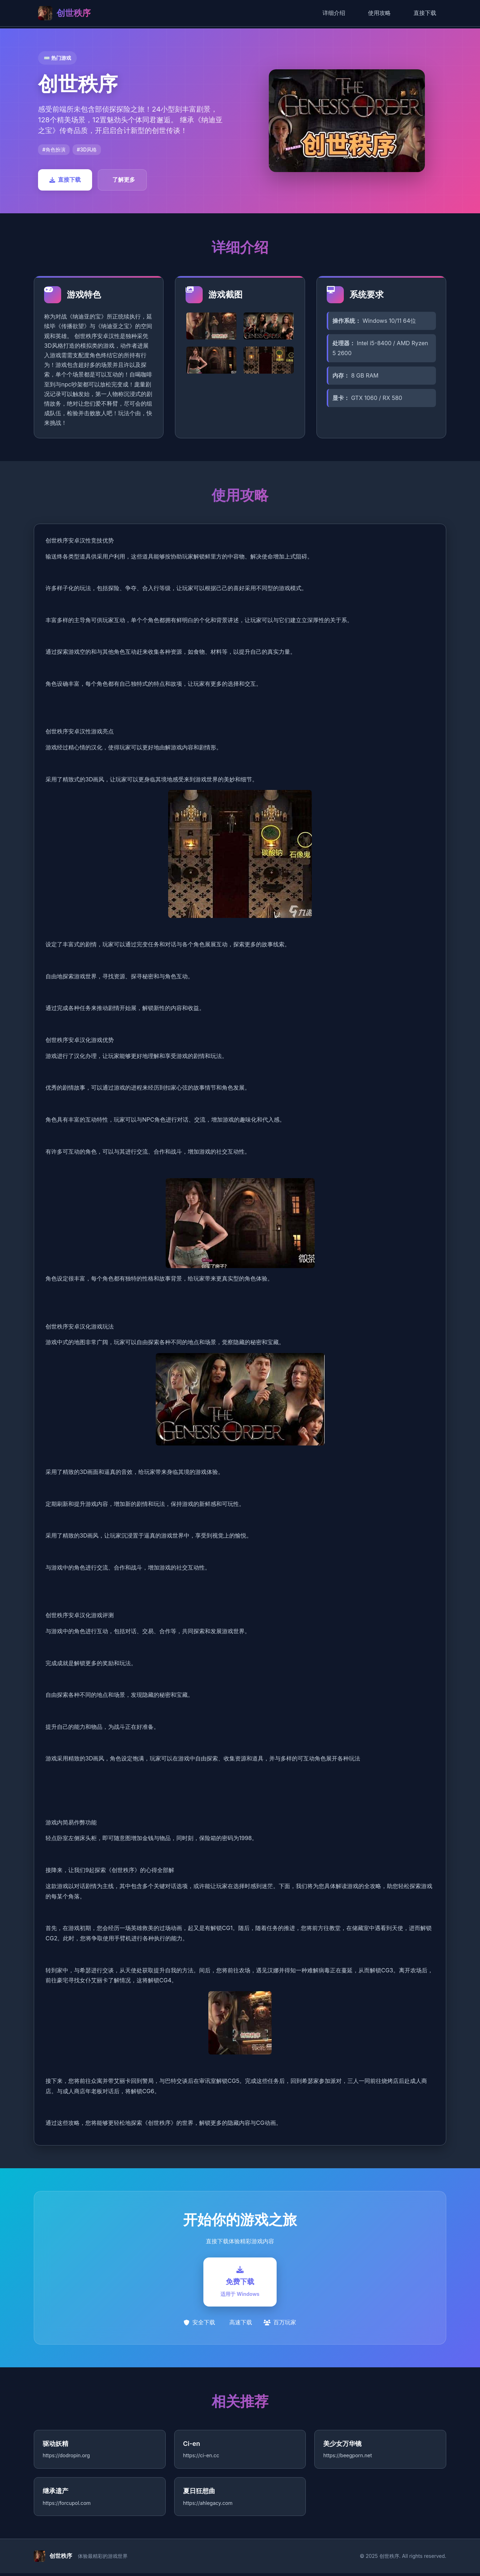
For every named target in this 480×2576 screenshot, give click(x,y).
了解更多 (123, 179)
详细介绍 (333, 12)
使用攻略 (379, 12)
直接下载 (425, 12)
